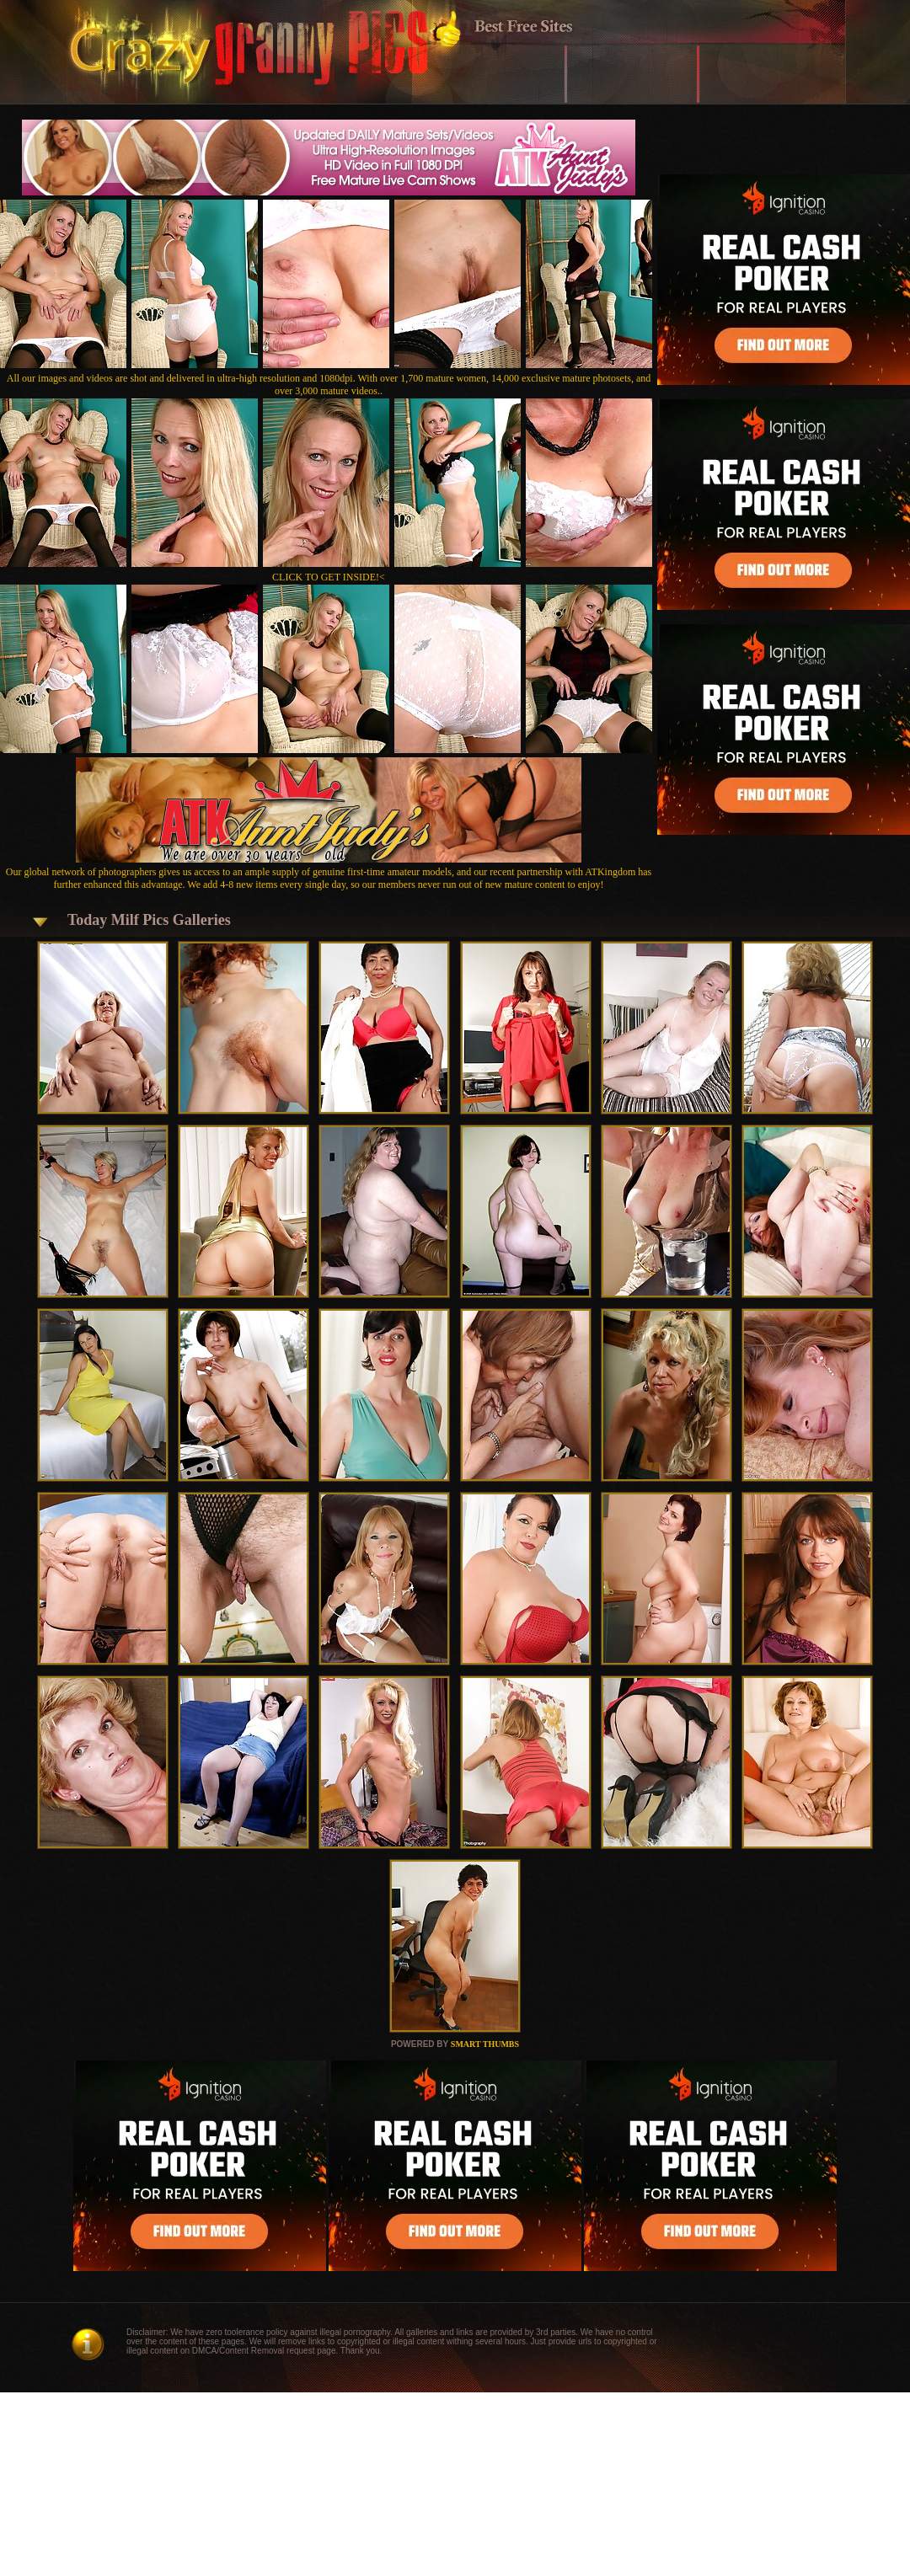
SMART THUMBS (485, 2044)
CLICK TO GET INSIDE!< (328, 577)
